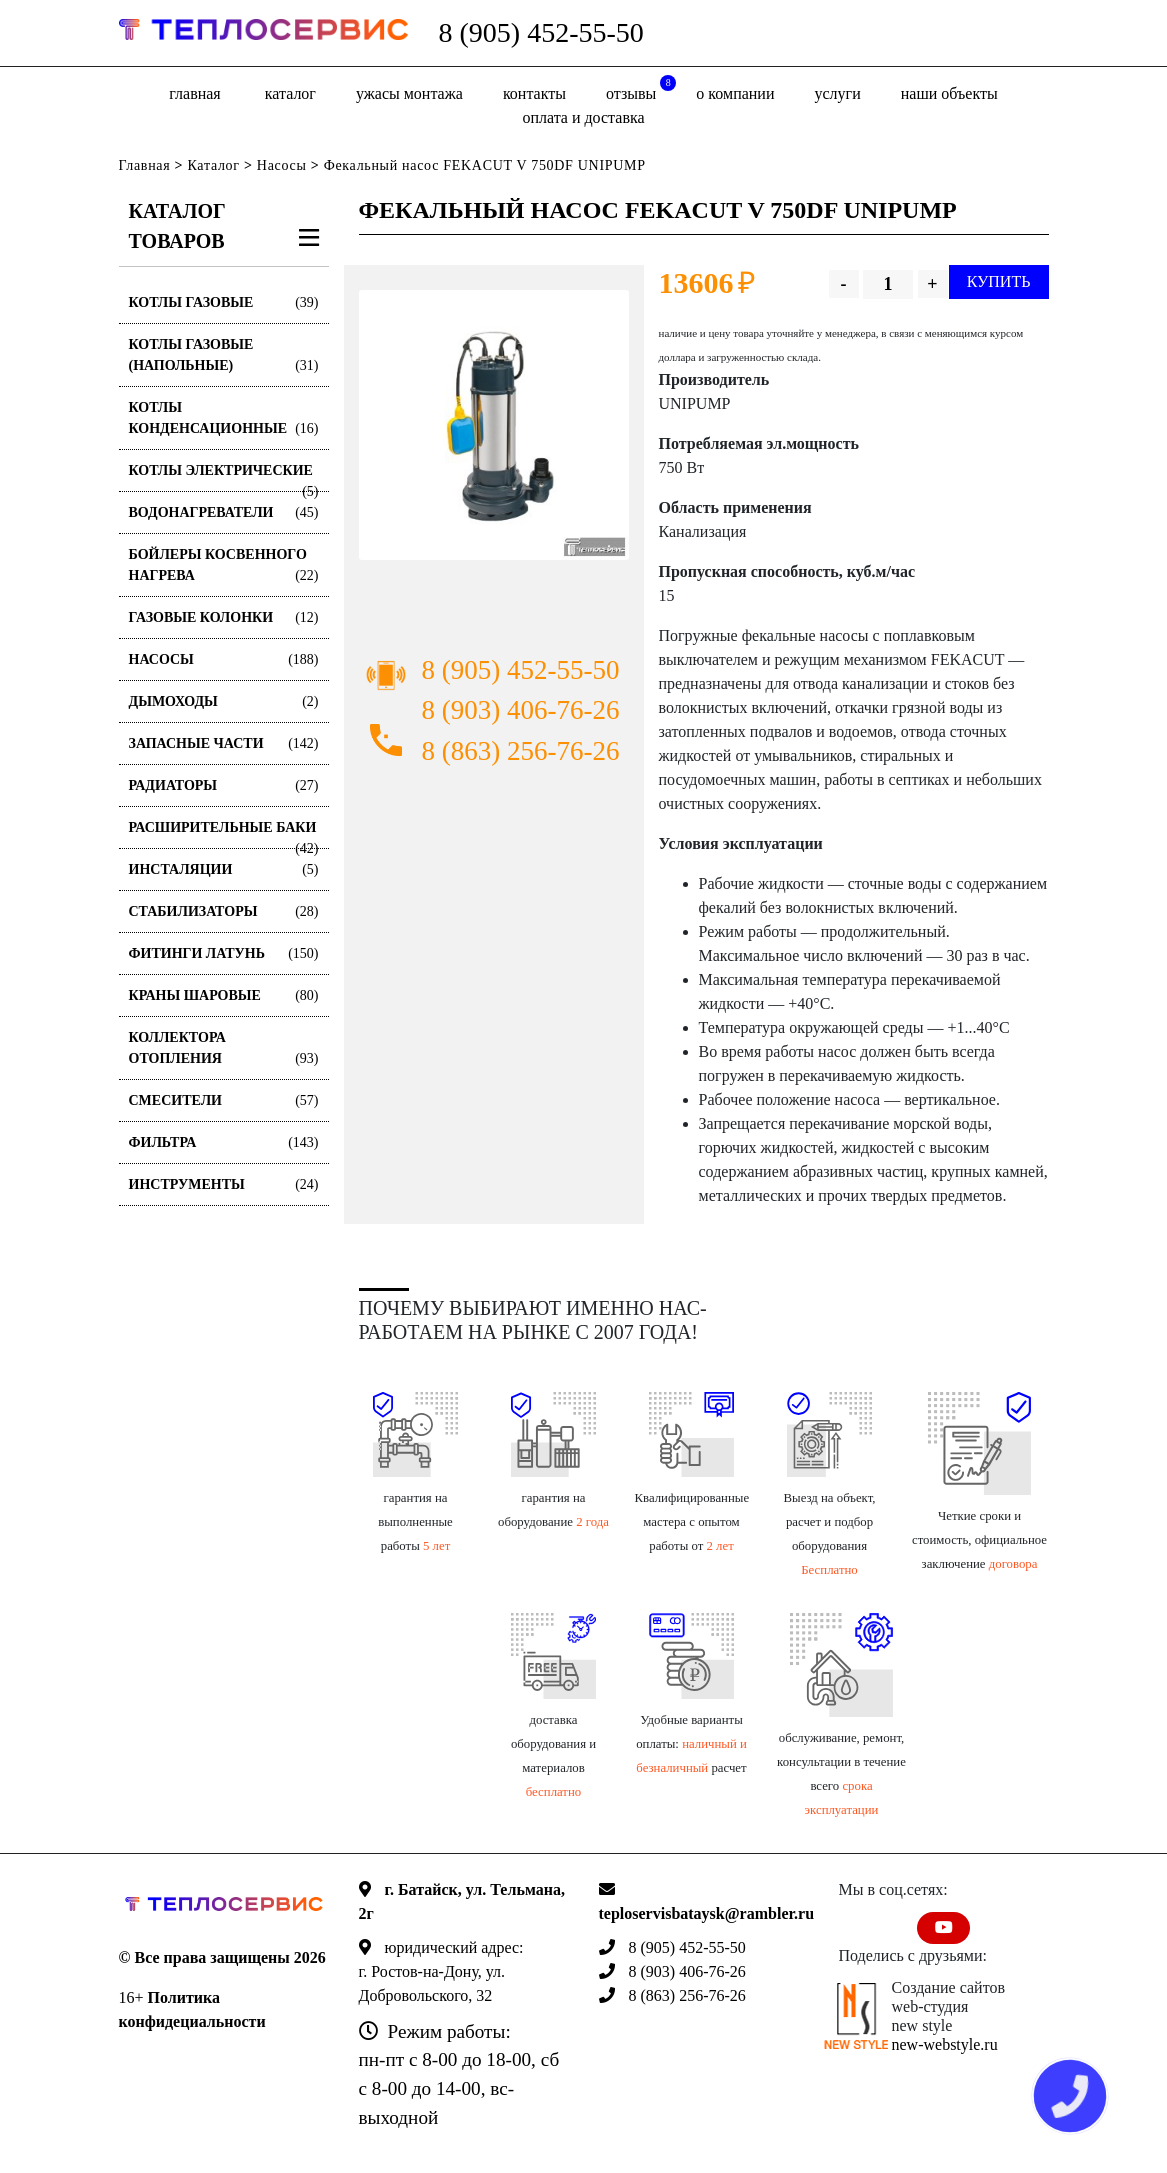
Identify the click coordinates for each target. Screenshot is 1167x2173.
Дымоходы (224, 701)
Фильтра (224, 1142)
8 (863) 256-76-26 (521, 751)
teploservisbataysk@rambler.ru (707, 1913)
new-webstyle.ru (945, 2044)
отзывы (641, 88)
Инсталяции (224, 869)
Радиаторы (224, 785)
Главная (194, 93)
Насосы (282, 165)
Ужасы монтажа (409, 93)
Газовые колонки (224, 617)
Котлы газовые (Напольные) (224, 356)
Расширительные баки (224, 834)
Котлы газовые (224, 302)
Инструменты (224, 1184)
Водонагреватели (224, 512)
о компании (735, 93)
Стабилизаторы (224, 911)
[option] (494, 425)
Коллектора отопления (224, 1049)
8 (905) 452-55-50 (540, 32)
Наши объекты (949, 93)
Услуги (838, 93)
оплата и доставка (583, 117)
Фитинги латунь (224, 953)
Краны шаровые (224, 995)
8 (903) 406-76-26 (521, 710)
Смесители (224, 1100)
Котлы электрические (224, 477)
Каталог (290, 93)
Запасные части (224, 743)
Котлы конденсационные (224, 419)
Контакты (534, 93)
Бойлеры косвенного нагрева (224, 566)
